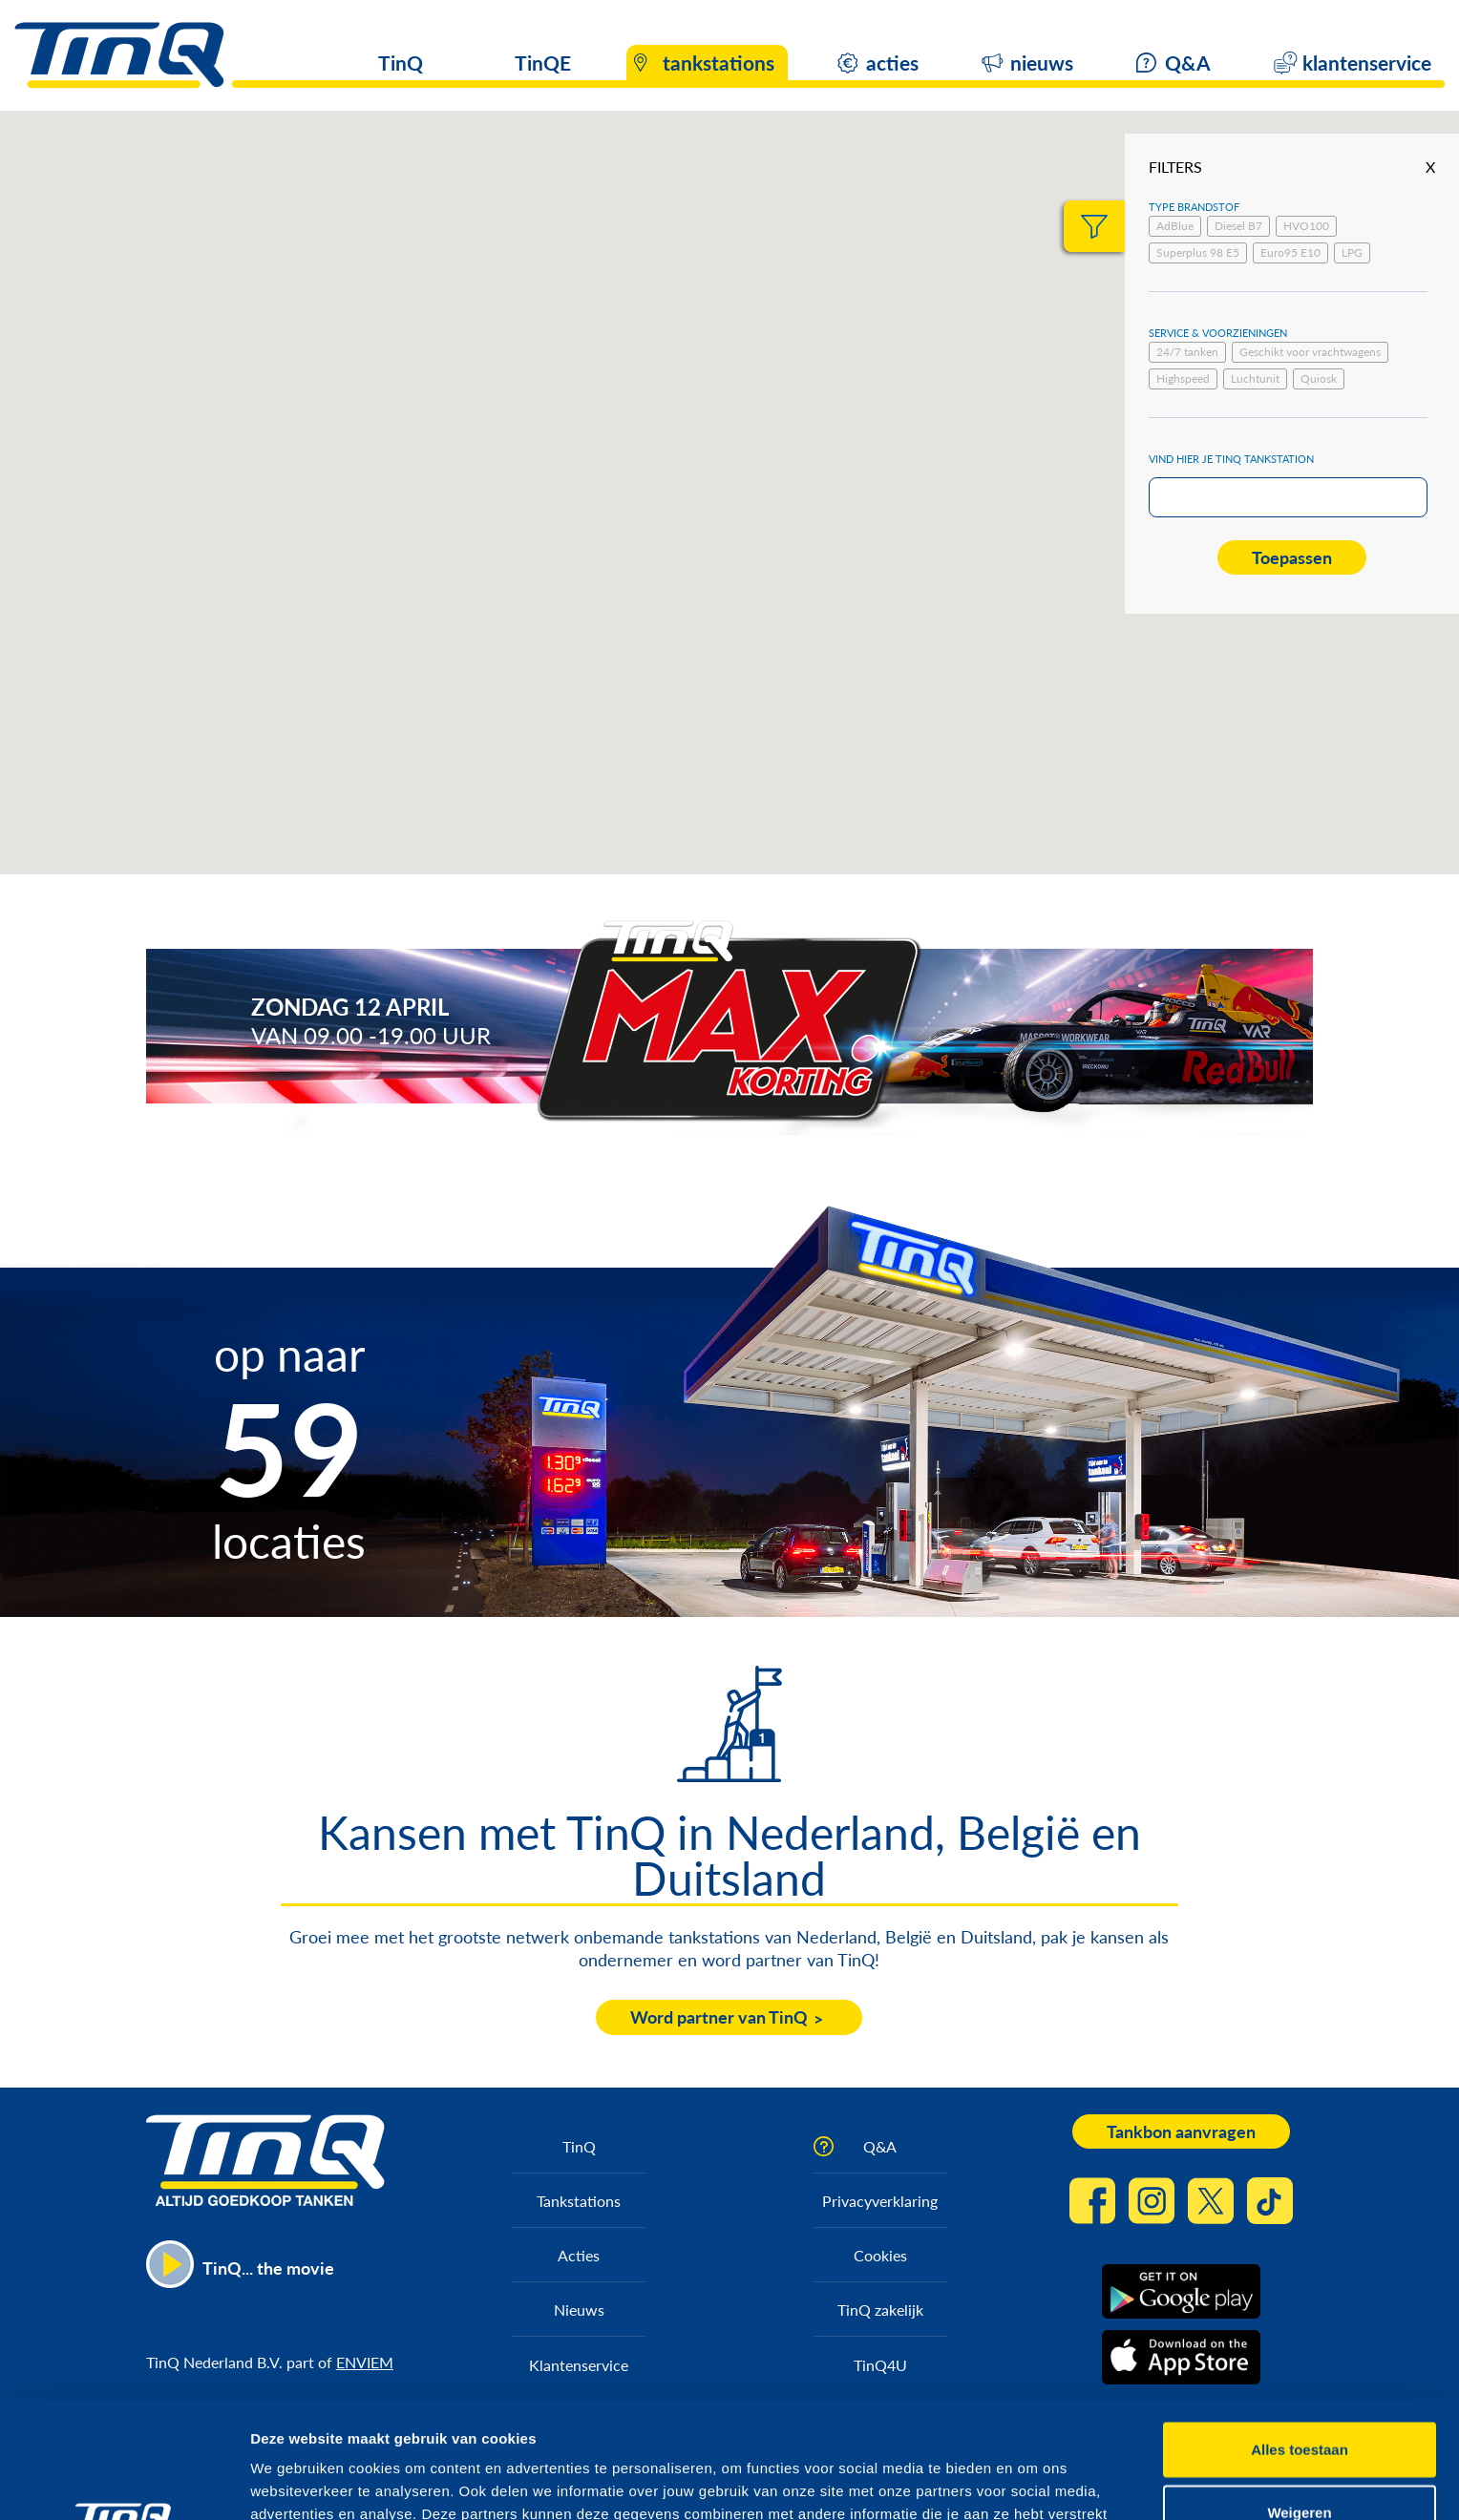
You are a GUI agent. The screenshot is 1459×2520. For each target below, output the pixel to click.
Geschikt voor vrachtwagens (1310, 352)
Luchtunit (1255, 378)
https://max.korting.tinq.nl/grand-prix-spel (1103, 1019)
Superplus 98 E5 (1197, 252)
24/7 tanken (1187, 352)
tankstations (718, 62)
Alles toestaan (1299, 2332)
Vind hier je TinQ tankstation (1231, 458)
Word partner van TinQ (719, 2016)
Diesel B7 (1238, 226)
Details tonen (1031, 2482)
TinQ (400, 62)
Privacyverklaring (880, 2201)
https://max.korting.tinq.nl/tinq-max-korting (519, 1019)
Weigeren (1299, 2395)
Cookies (880, 2255)
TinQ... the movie (268, 2268)
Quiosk (1318, 378)
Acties (579, 2255)
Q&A (1188, 62)
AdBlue (1175, 226)
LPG (1352, 252)
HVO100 (1306, 226)
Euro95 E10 (1290, 252)
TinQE (543, 62)
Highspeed (1183, 378)
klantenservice (1366, 62)
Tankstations (579, 2201)
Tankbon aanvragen (1181, 2131)
